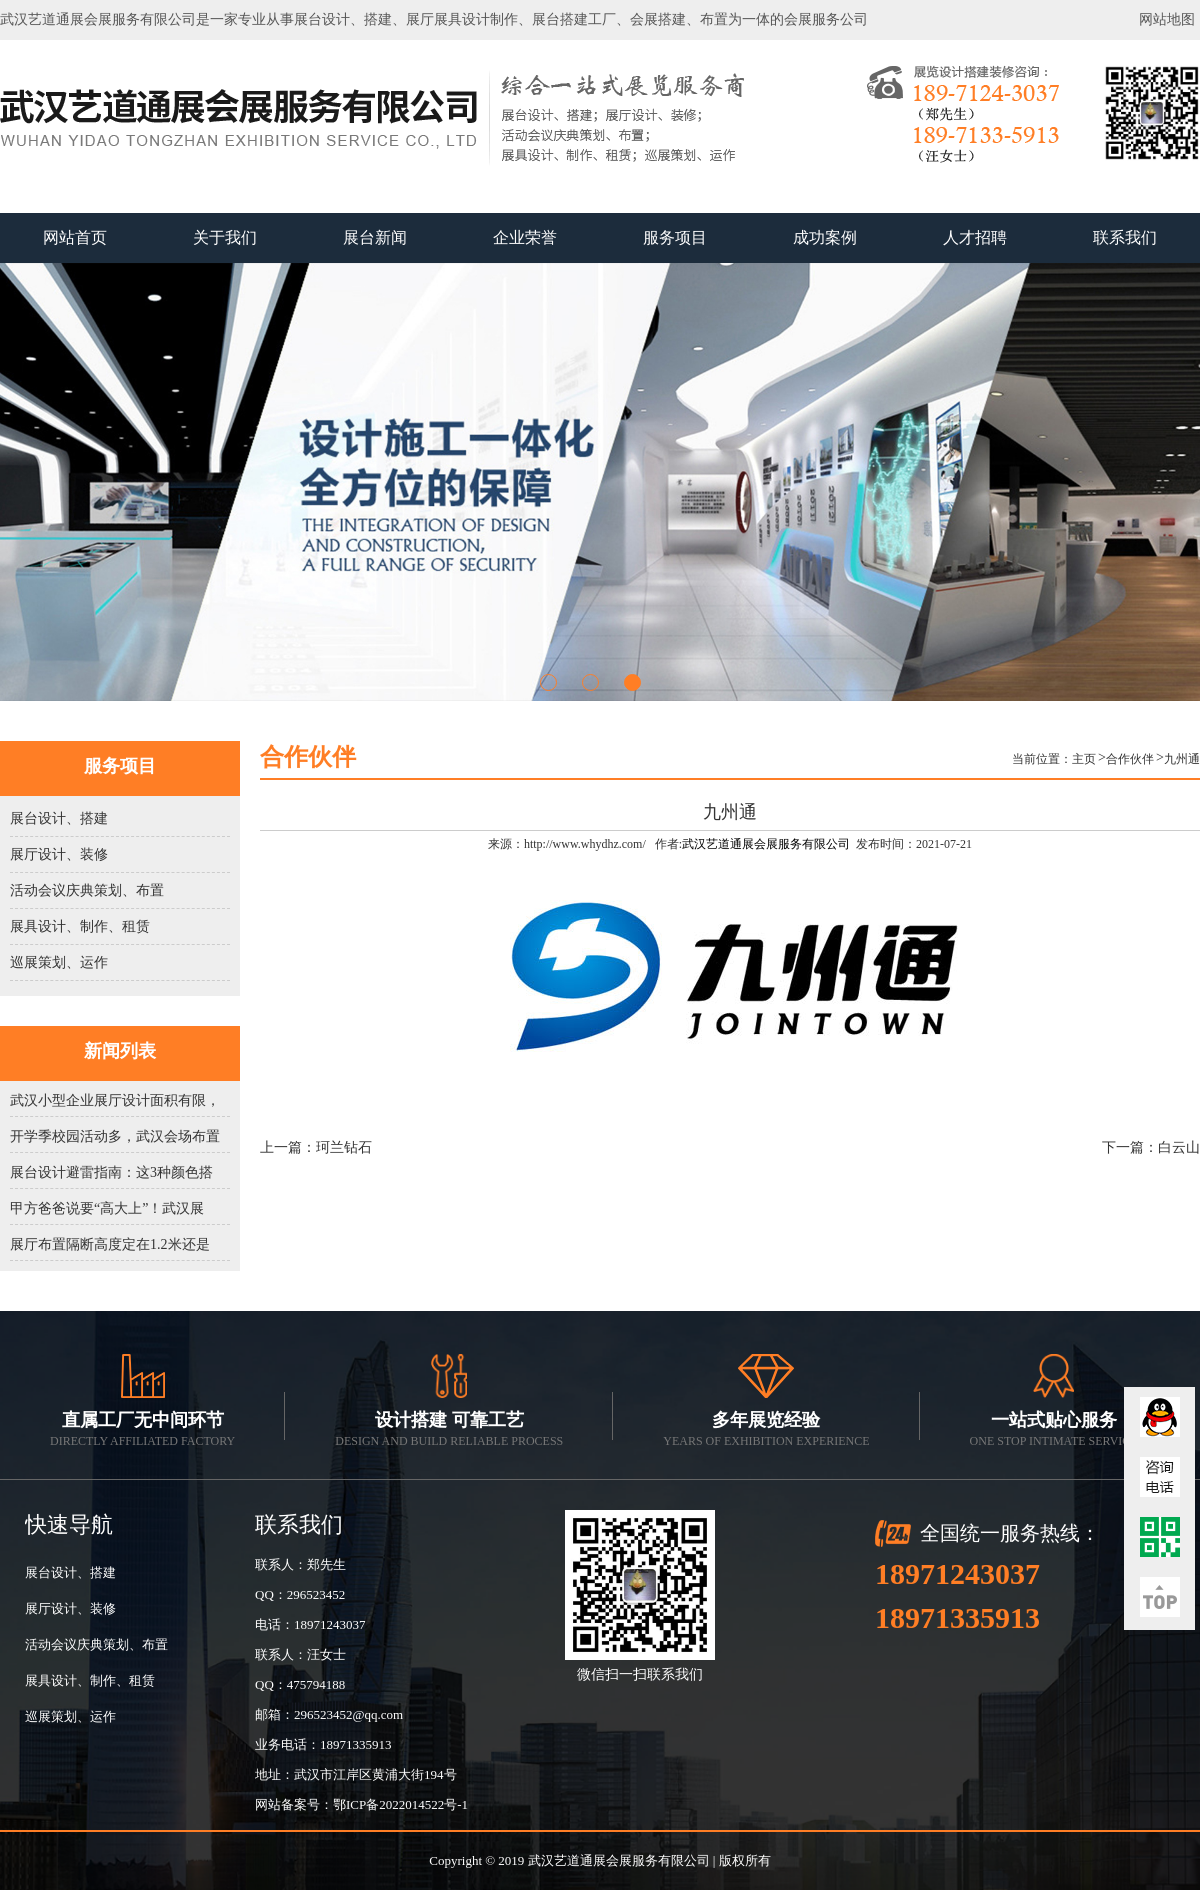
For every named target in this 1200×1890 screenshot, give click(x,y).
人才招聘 (975, 237)
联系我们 (1125, 237)
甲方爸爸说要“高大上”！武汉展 (107, 1208)
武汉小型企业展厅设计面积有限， (115, 1100)
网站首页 (75, 237)
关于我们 (225, 237)
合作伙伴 (1130, 759)
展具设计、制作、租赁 (80, 926)
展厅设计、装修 (59, 854)
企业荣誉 (525, 237)
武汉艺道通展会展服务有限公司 (766, 844)
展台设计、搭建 (59, 818)
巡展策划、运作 (59, 962)
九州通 (1182, 759)
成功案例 (825, 237)
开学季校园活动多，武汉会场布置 (115, 1136)
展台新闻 (375, 237)
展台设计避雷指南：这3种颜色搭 (111, 1172)
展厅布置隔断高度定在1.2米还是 (110, 1244)
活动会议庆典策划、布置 (87, 890)
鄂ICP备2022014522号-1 (400, 1804)
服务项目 (675, 237)
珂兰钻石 (344, 1147)
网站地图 (1167, 19)
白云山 (1179, 1147)
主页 (1084, 759)
